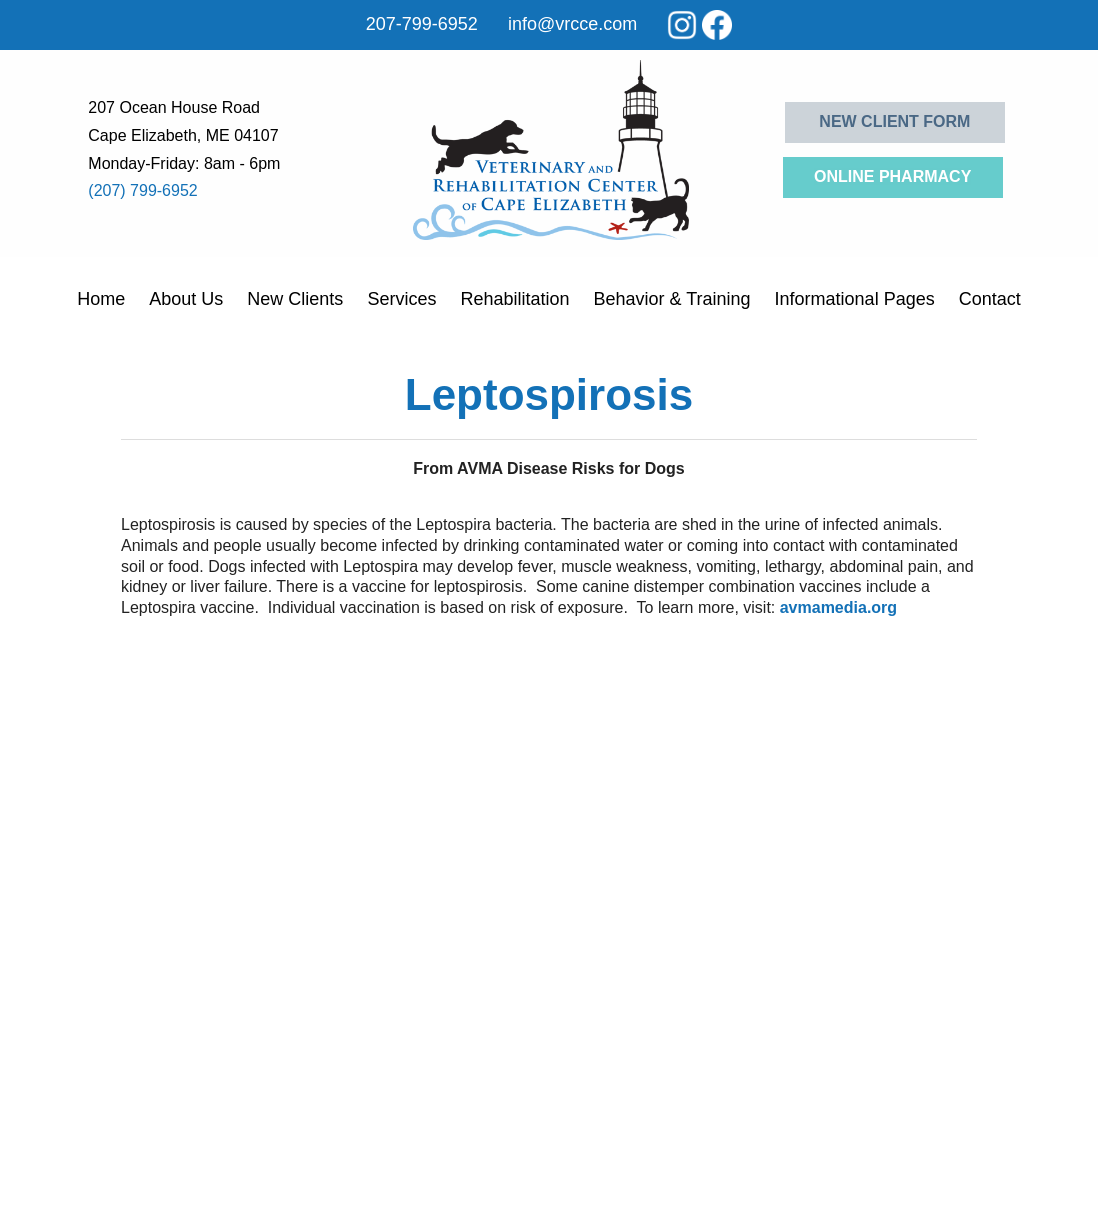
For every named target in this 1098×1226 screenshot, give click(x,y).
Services (401, 299)
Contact (990, 299)
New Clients (295, 299)
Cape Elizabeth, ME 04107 (183, 135)
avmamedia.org (838, 607)
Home (101, 299)
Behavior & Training (671, 299)
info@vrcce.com (572, 24)
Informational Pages (855, 299)
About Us (186, 299)
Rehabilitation (514, 299)
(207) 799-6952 (142, 190)
